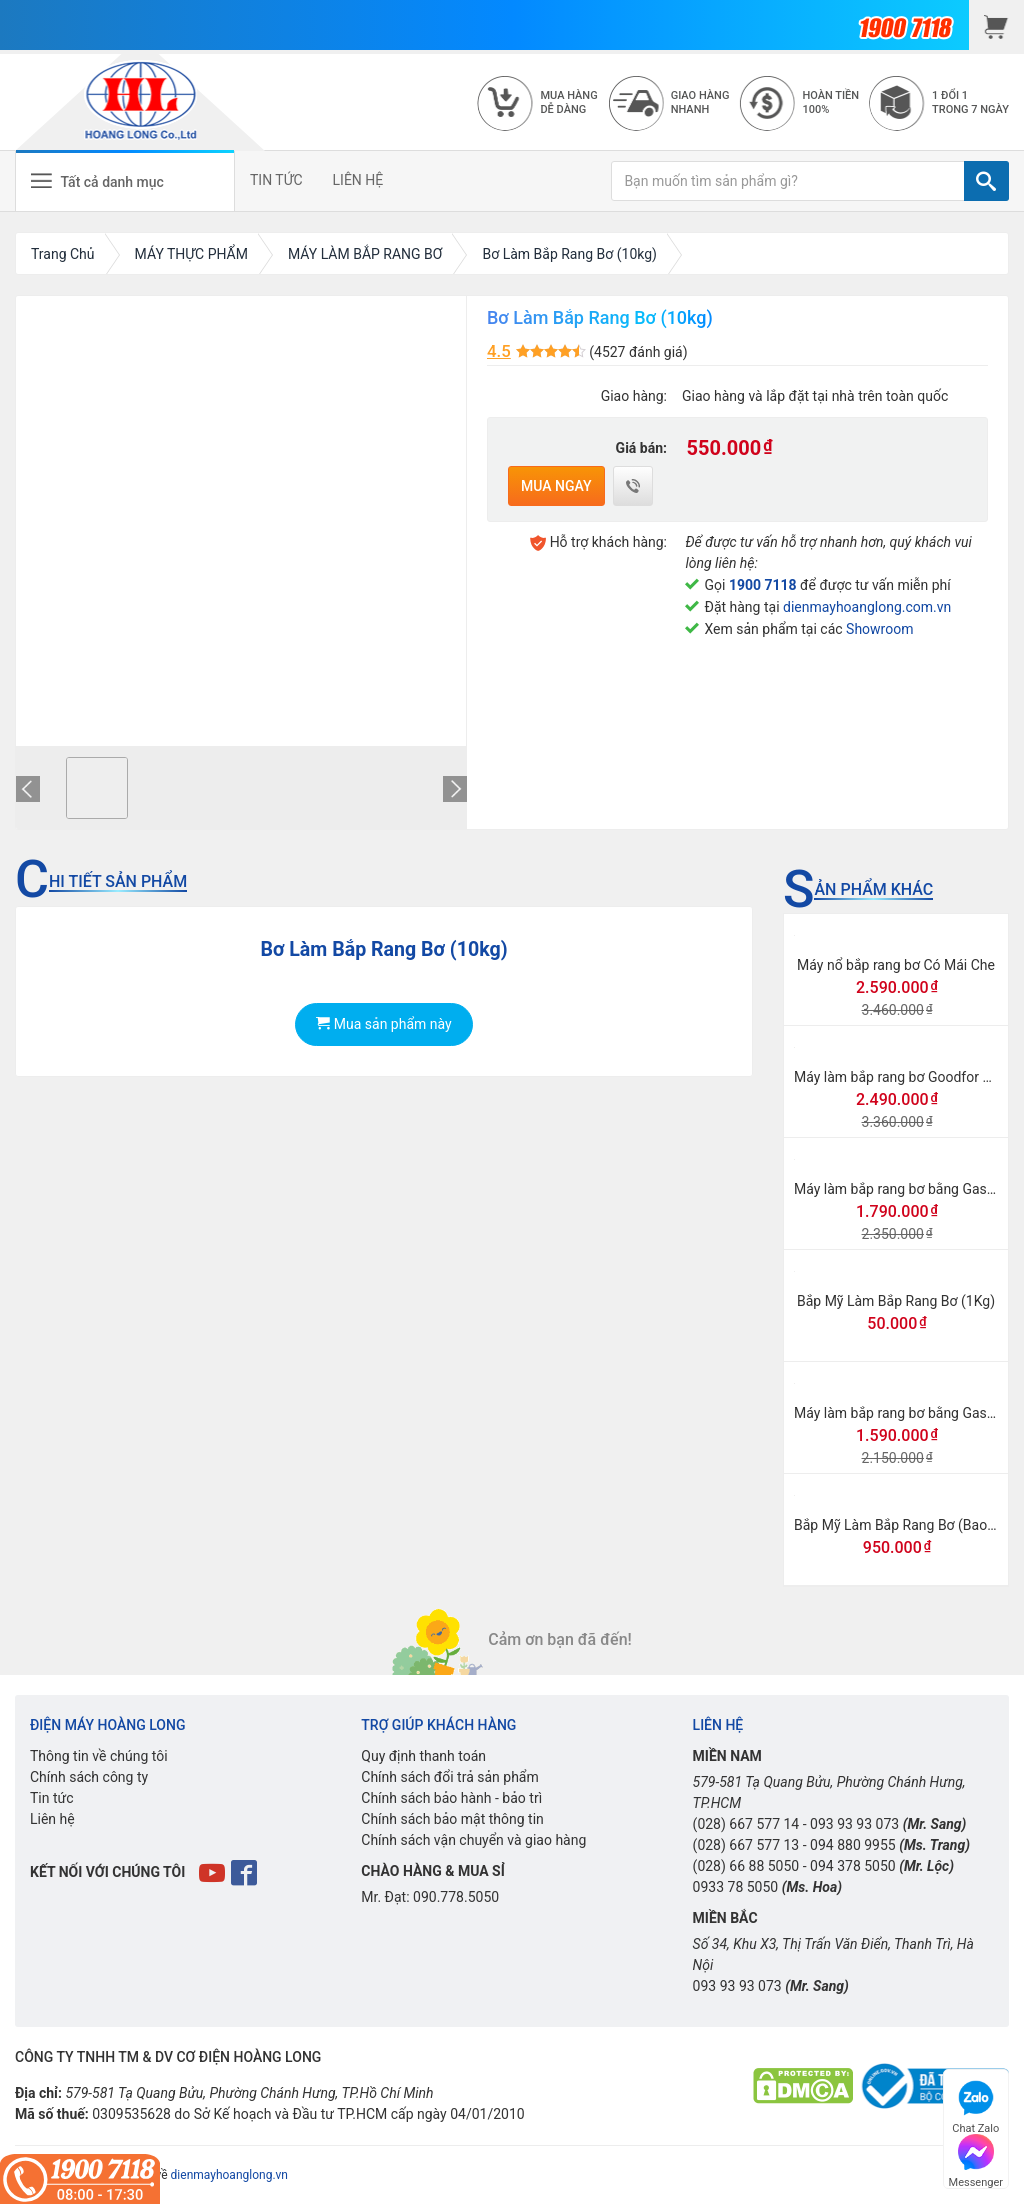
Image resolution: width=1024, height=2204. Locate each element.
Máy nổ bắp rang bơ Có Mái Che (896, 965)
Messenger (976, 2158)
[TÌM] (986, 181)
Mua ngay (556, 486)
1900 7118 (763, 585)
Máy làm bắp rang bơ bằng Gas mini (905, 1413)
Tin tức (52, 1798)
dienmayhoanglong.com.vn (867, 607)
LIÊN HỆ (358, 180)
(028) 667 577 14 (746, 1824)
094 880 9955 (853, 1845)
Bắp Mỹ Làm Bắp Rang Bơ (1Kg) (896, 1301)
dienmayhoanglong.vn (229, 2175)
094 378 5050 (853, 1866)
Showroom (879, 629)
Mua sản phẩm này (383, 1024)
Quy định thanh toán (423, 1756)
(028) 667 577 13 (746, 1845)
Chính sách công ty (89, 1777)
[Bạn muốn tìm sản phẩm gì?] (788, 181)
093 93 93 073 (854, 1824)
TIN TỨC (276, 180)
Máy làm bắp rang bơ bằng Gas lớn (901, 1189)
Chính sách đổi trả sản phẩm (449, 1777)
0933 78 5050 (736, 1887)
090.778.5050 (456, 1897)
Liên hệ (52, 1819)
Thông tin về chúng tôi (99, 1756)
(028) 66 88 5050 (746, 1866)
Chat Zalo (975, 2104)
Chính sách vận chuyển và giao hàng (473, 1840)
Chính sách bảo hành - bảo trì (451, 1798)
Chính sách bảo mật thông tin (452, 1819)
